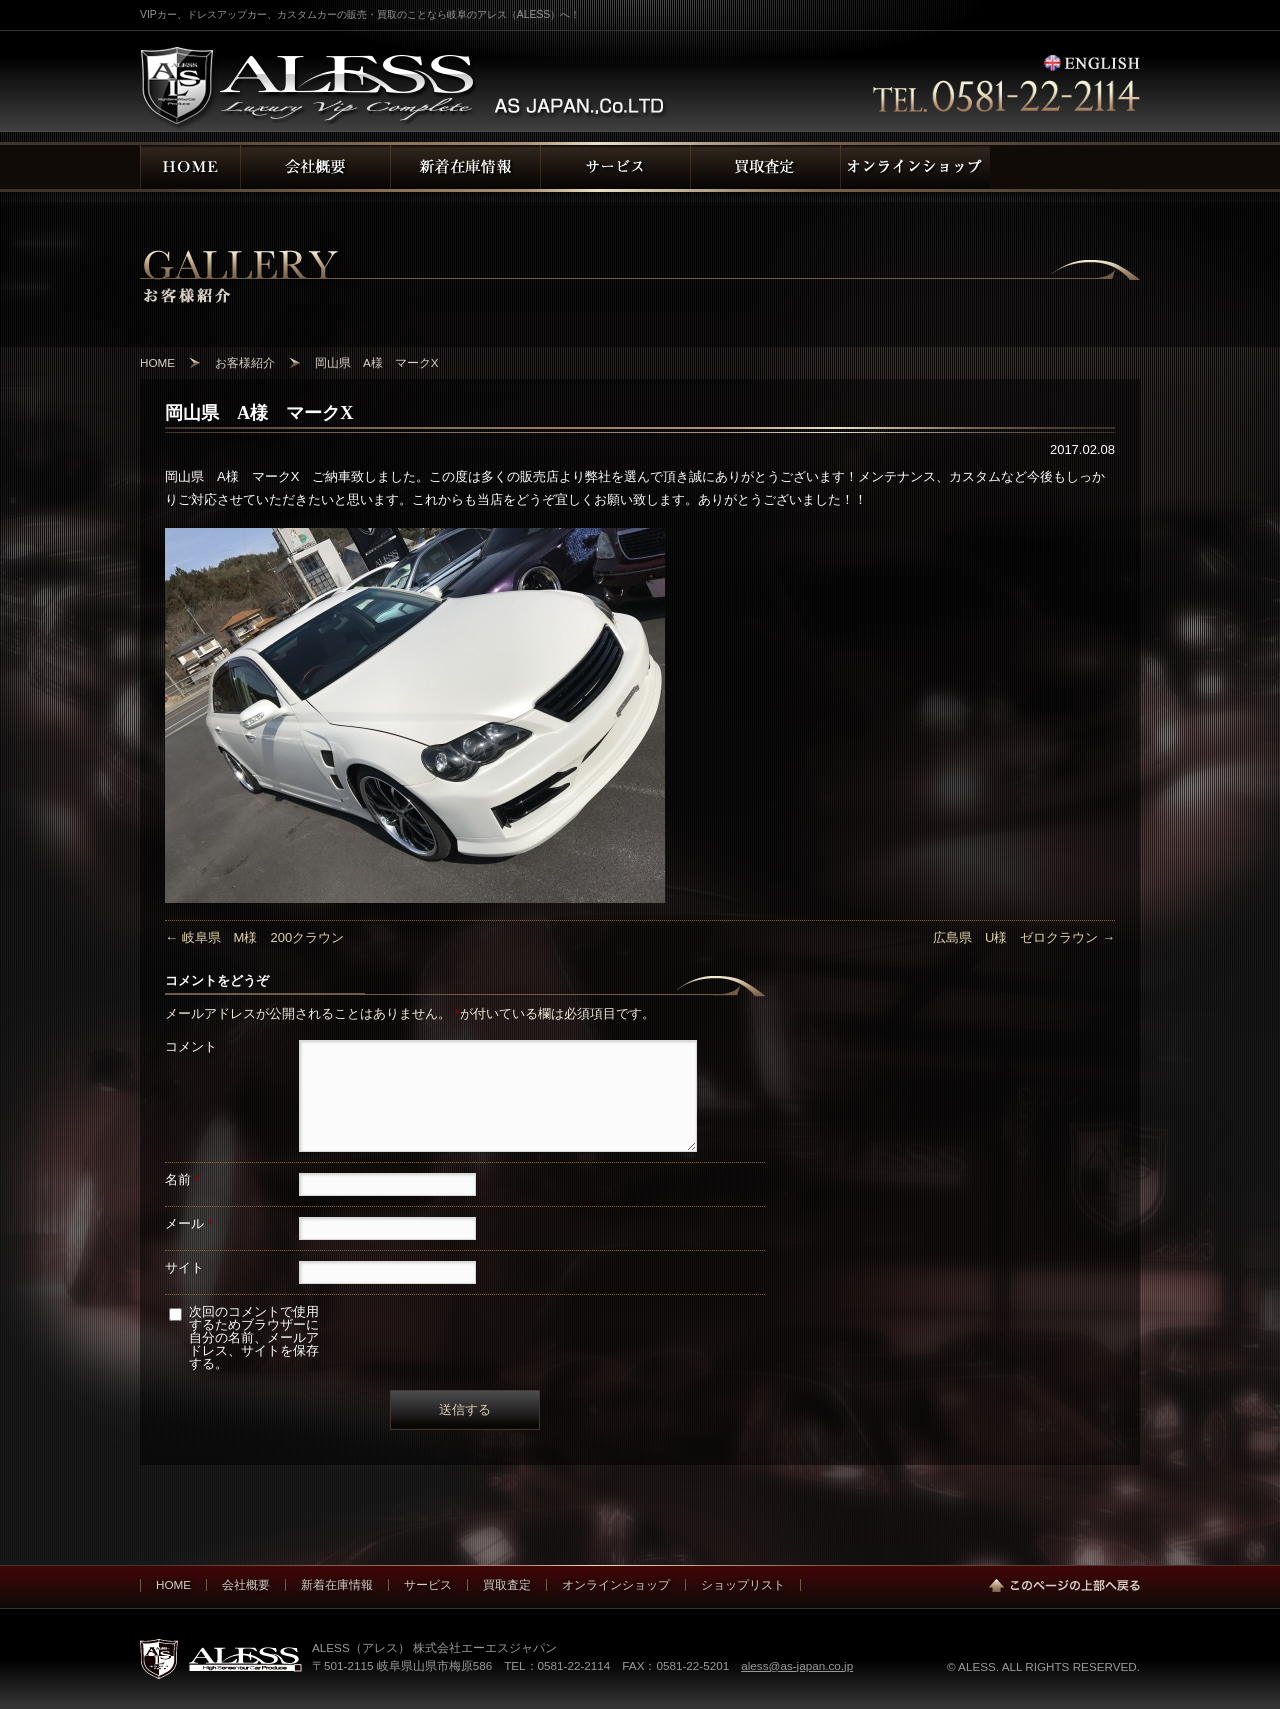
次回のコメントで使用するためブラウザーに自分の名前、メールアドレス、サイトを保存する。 (254, 1337)
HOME (173, 1584)
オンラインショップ (616, 1584)
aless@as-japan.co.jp (797, 1665)
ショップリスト (743, 1584)
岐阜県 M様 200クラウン (254, 937)
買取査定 (507, 1584)
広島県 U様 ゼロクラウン (1024, 937)
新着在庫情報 (337, 1584)
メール (189, 1223)
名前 (182, 1179)
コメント (191, 1046)
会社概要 (246, 1584)
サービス (428, 1584)
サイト (184, 1267)
